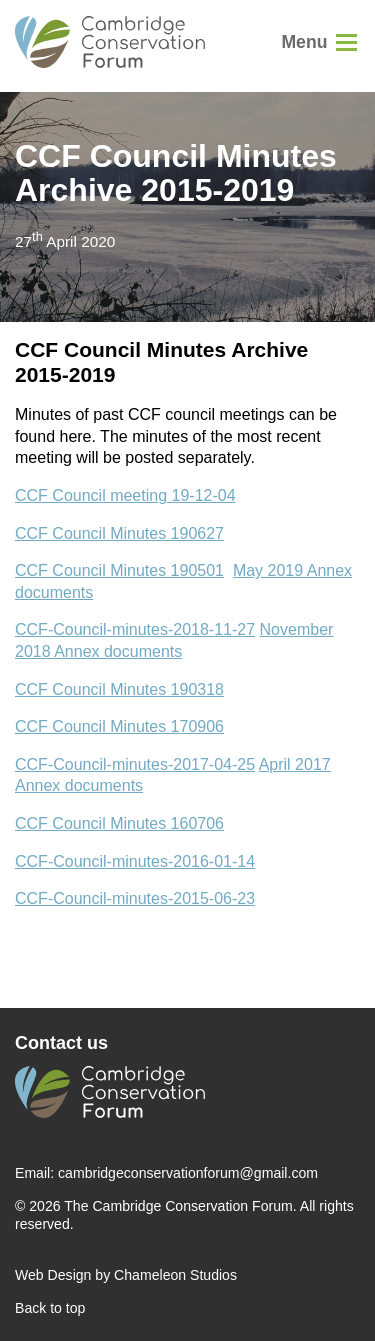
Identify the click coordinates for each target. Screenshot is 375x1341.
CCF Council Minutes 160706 (119, 823)
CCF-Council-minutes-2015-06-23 (135, 898)
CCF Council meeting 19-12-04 (125, 495)
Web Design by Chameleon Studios (126, 1275)
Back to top (50, 1308)
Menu (304, 42)
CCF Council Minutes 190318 (119, 689)
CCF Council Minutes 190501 (119, 570)
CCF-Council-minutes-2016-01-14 (135, 861)
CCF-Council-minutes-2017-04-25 (135, 764)
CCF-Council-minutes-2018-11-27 (135, 629)
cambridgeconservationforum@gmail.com (188, 1173)
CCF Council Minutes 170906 (119, 726)
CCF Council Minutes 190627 (119, 533)
